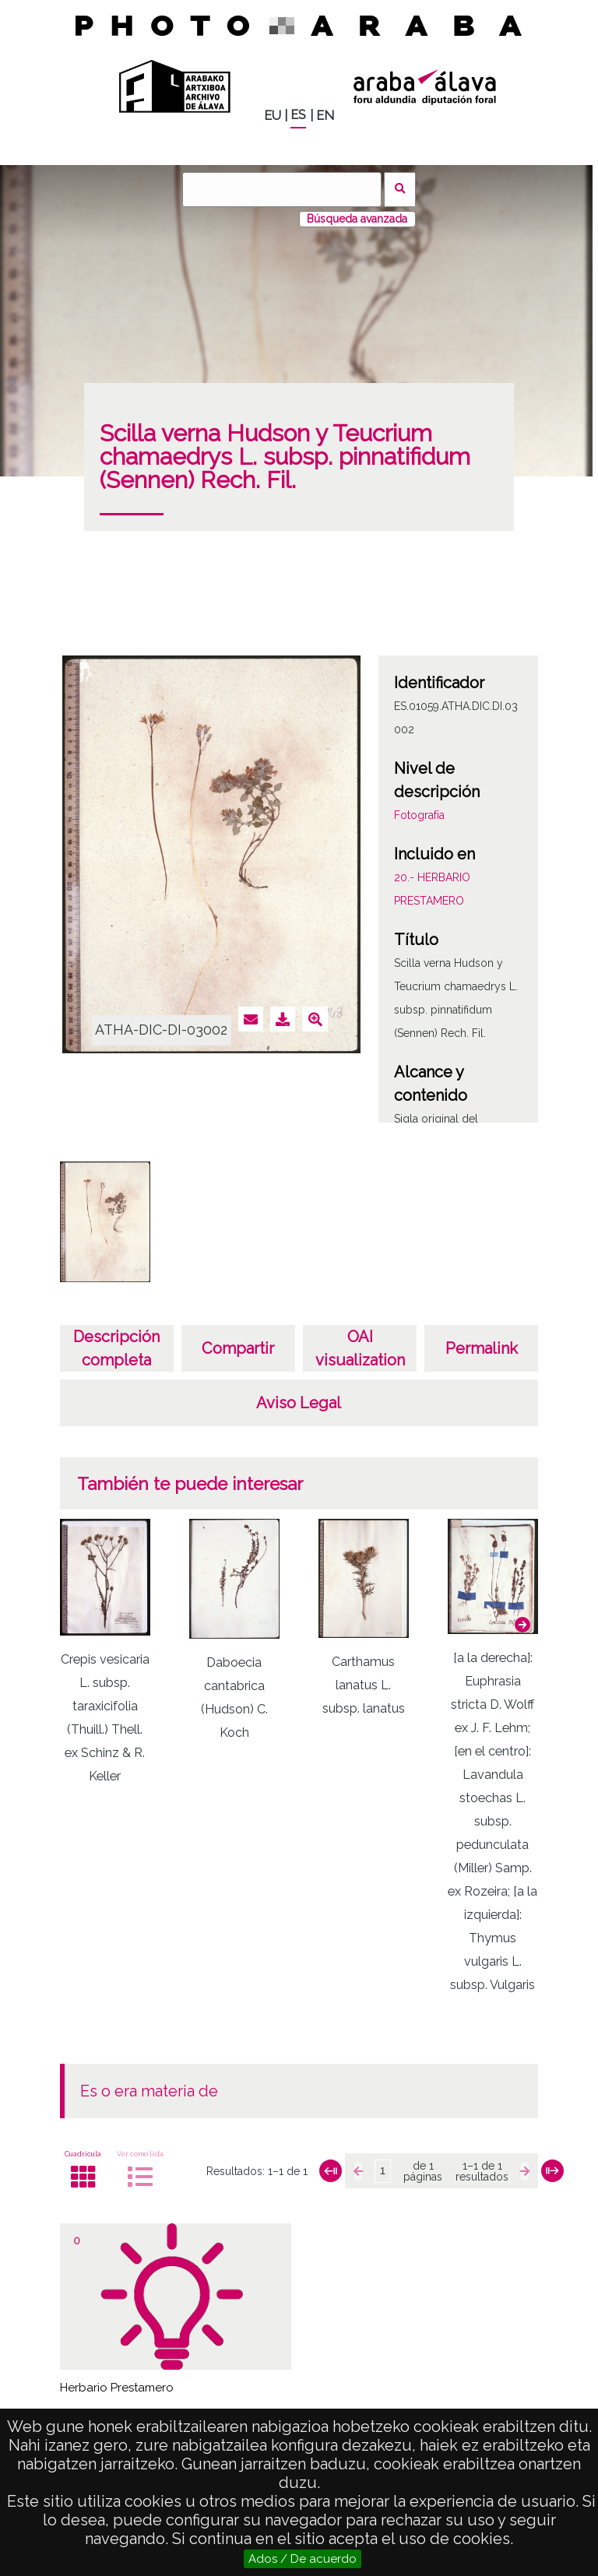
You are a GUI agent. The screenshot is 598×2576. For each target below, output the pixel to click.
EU (272, 115)
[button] (522, 1624)
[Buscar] (282, 189)
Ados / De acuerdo (302, 2559)
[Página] (382, 2171)
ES (298, 114)
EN (325, 115)
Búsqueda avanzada (357, 219)
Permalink (481, 1348)
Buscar (400, 189)
